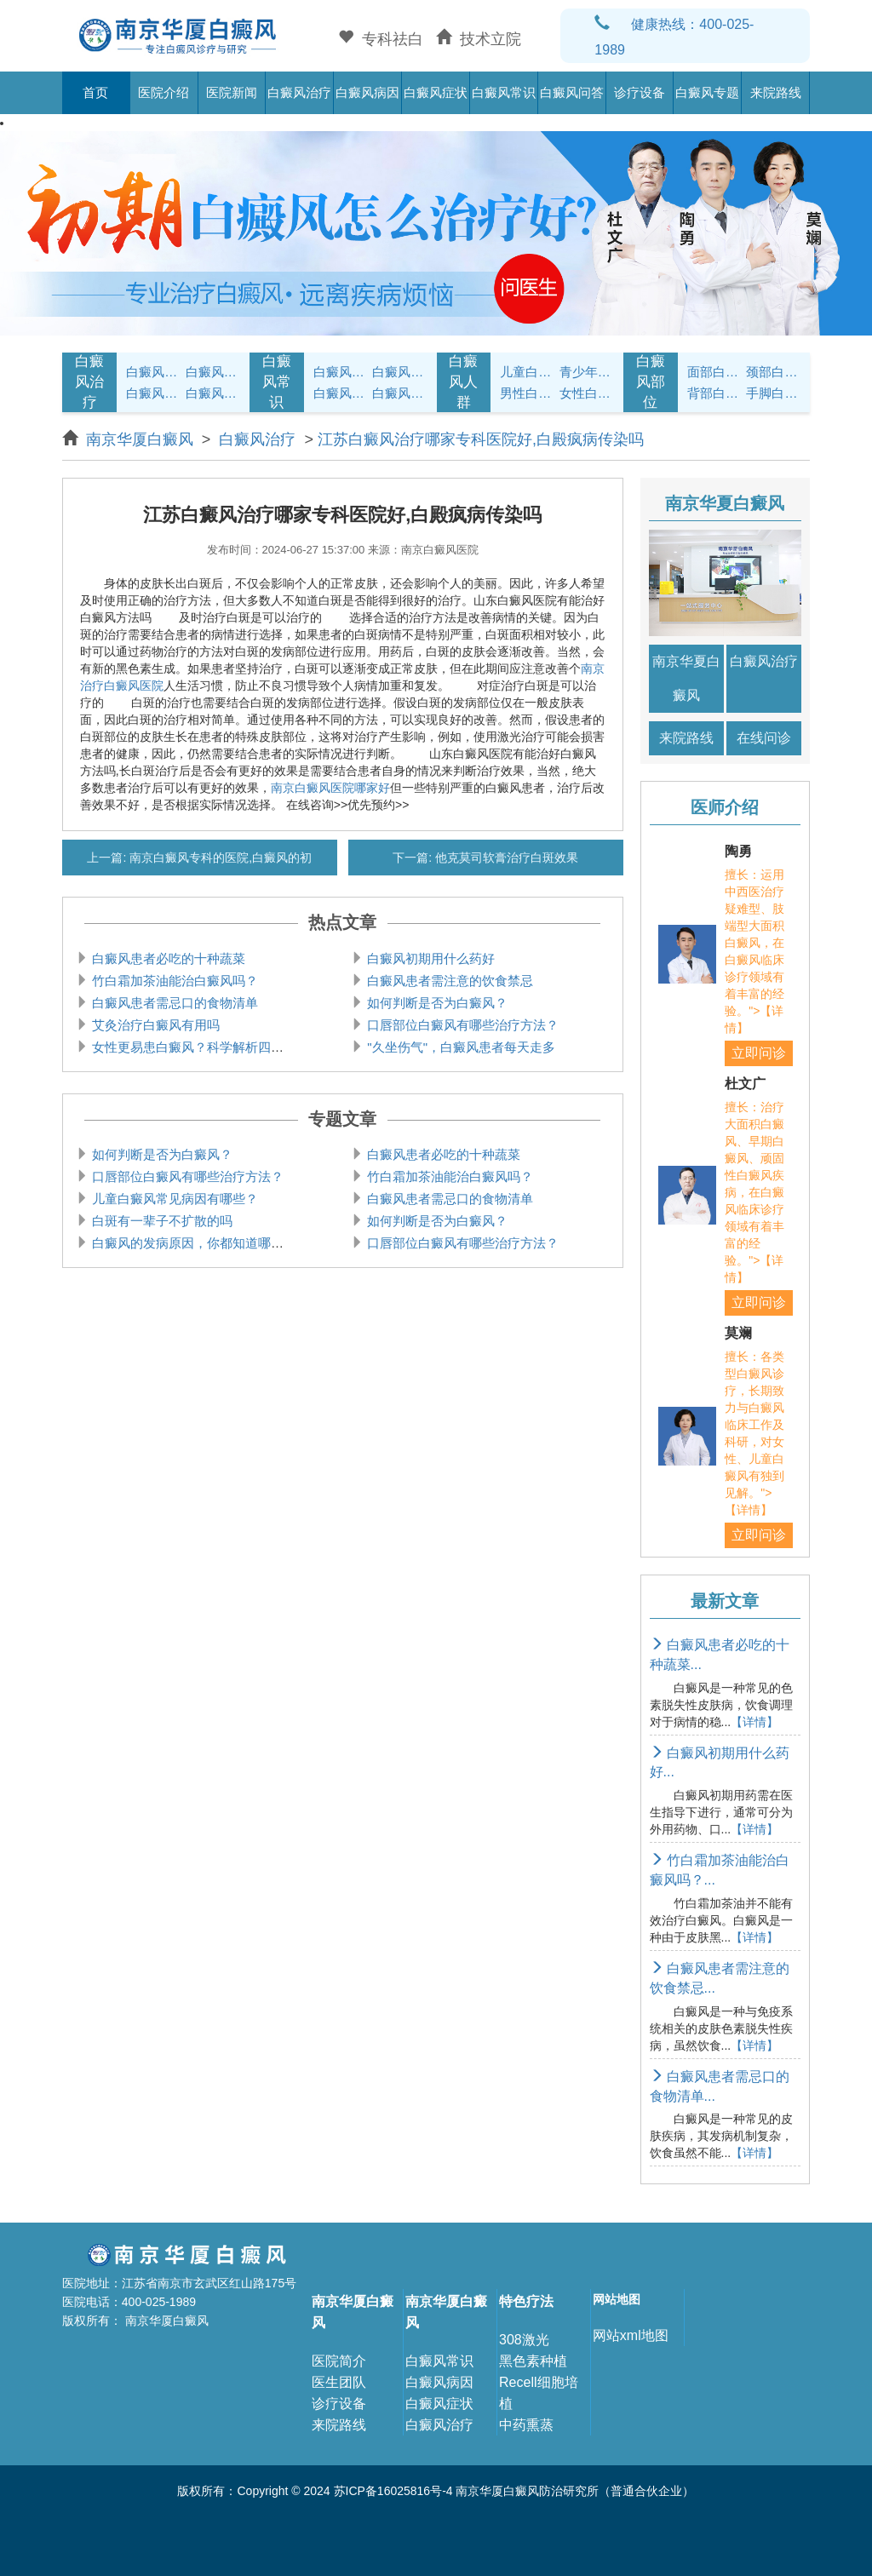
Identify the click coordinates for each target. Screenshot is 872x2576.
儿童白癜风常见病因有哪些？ (173, 1198)
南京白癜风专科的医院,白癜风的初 (219, 857)
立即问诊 (758, 1053)
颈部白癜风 (773, 371)
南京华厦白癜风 (142, 439)
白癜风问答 (572, 92)
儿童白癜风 (527, 371)
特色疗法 (526, 2301)
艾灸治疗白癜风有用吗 (154, 1025)
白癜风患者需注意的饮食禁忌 (448, 980)
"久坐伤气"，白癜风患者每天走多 (459, 1047)
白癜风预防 (399, 393)
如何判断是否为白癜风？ (436, 1002)
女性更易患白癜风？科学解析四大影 (192, 1047)
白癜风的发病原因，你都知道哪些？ (192, 1243)
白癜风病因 (367, 92)
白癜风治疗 (299, 92)
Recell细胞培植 (538, 2393)
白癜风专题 (707, 92)
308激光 (524, 2339)
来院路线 (775, 92)
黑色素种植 (533, 2361)
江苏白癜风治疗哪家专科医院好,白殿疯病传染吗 (481, 439)
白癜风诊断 (213, 371)
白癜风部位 (650, 382)
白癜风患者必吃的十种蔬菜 (167, 958)
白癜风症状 (436, 92)
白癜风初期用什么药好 (429, 958)
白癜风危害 (213, 393)
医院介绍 (163, 92)
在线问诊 (764, 738)
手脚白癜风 (773, 393)
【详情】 (754, 1722)
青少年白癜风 (586, 371)
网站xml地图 (630, 2335)
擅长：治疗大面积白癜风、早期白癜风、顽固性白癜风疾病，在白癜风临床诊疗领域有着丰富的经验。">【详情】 (754, 1192)
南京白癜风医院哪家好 (330, 788)
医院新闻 (231, 92)
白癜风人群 (463, 382)
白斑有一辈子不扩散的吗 (160, 1220)
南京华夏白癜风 (686, 678)
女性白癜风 (586, 393)
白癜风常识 (504, 92)
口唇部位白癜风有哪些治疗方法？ (461, 1025)
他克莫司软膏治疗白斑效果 (505, 857)
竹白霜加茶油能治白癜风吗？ (173, 980)
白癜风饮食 (399, 371)
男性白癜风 (527, 393)
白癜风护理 (340, 371)
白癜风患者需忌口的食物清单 (173, 1002)
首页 (95, 92)
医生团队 (339, 2382)
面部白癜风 (714, 371)
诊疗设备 (639, 92)
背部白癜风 (714, 393)
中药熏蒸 (526, 2425)
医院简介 (339, 2361)
